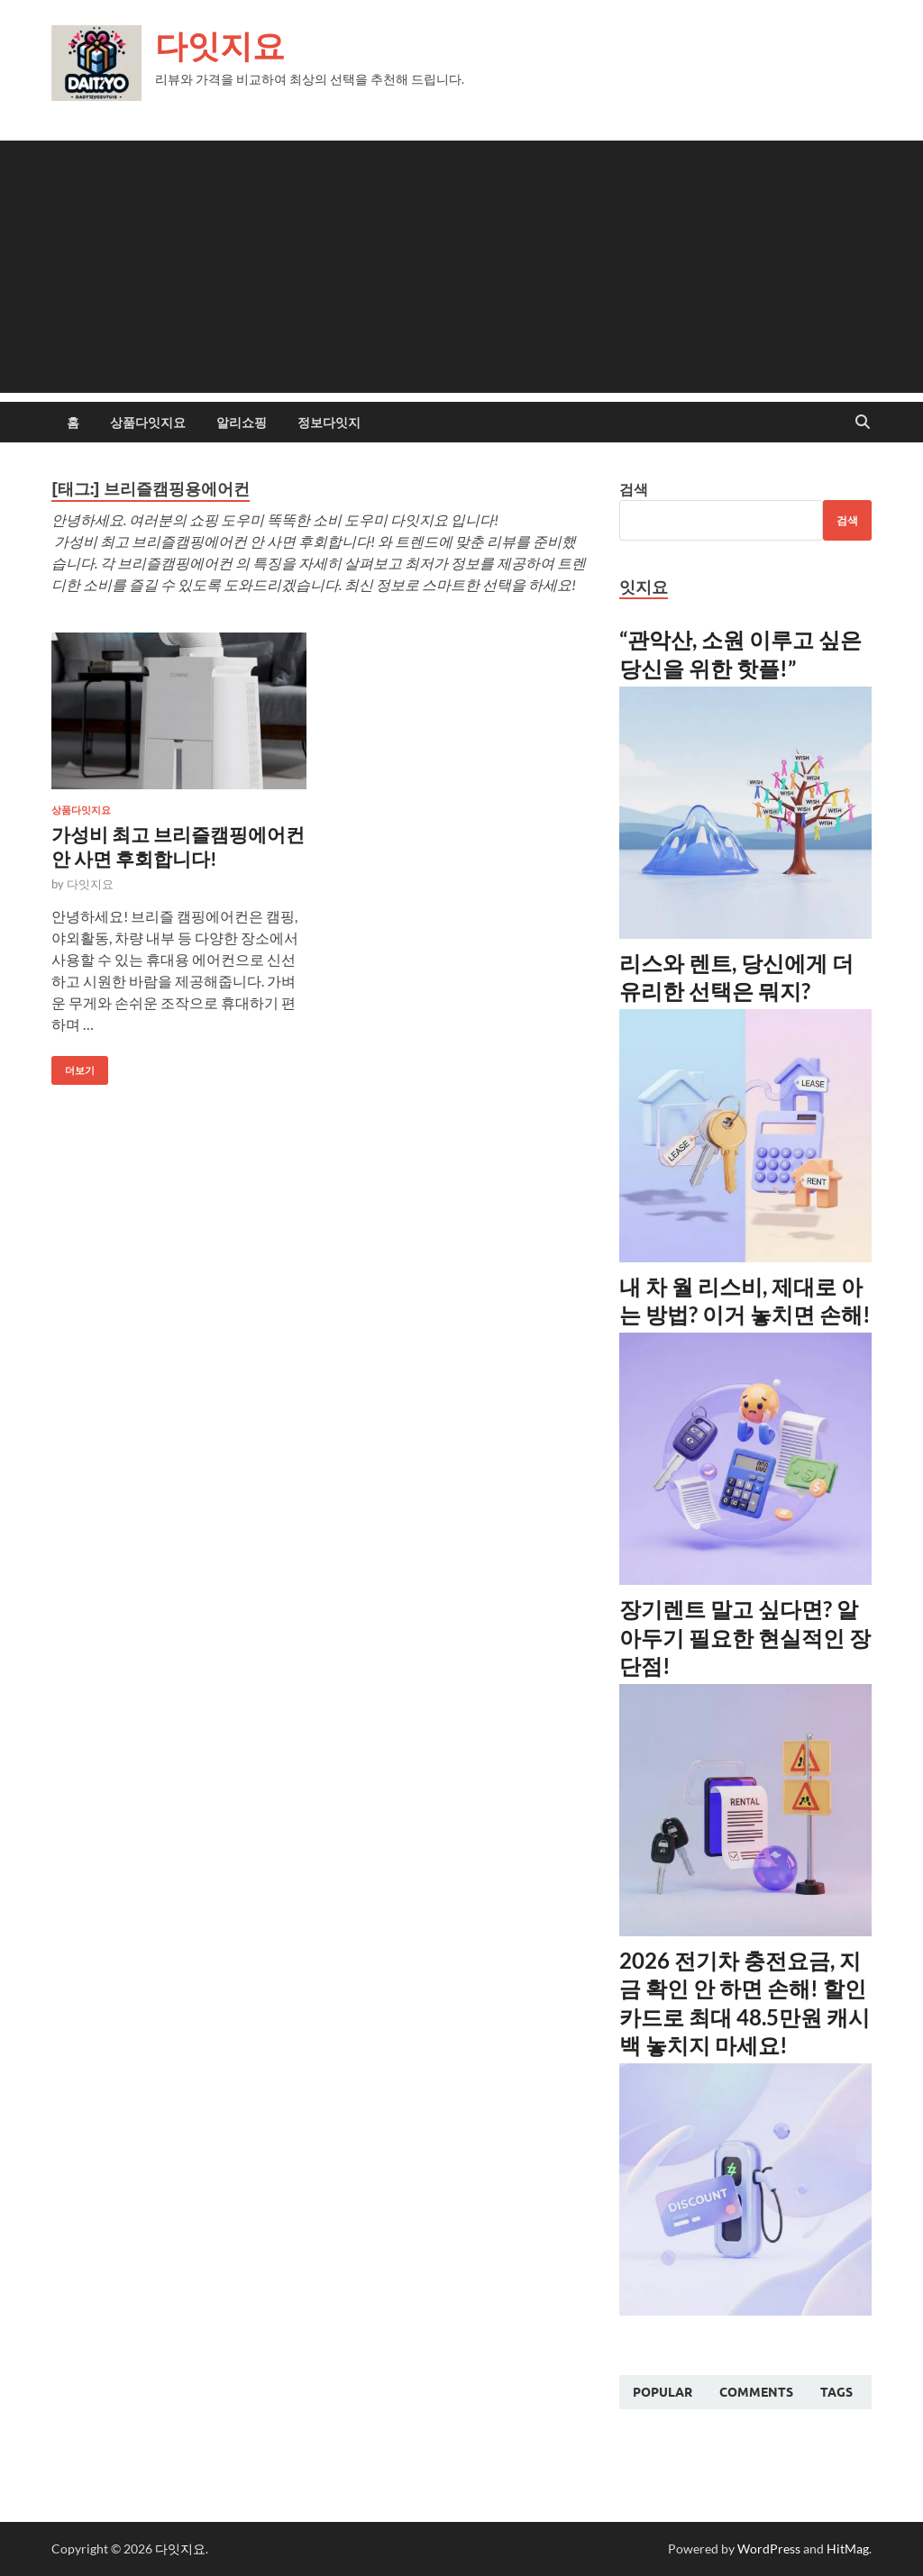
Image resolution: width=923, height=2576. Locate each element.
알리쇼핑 (241, 422)
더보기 (73, 1066)
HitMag (848, 2548)
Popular (662, 2392)
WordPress (768, 2548)
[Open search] (862, 422)
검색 (633, 488)
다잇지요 (220, 45)
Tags (836, 2392)
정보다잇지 (329, 422)
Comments (756, 2392)
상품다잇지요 (148, 422)
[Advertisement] (461, 267)
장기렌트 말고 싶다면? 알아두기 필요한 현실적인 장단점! (745, 1637)
